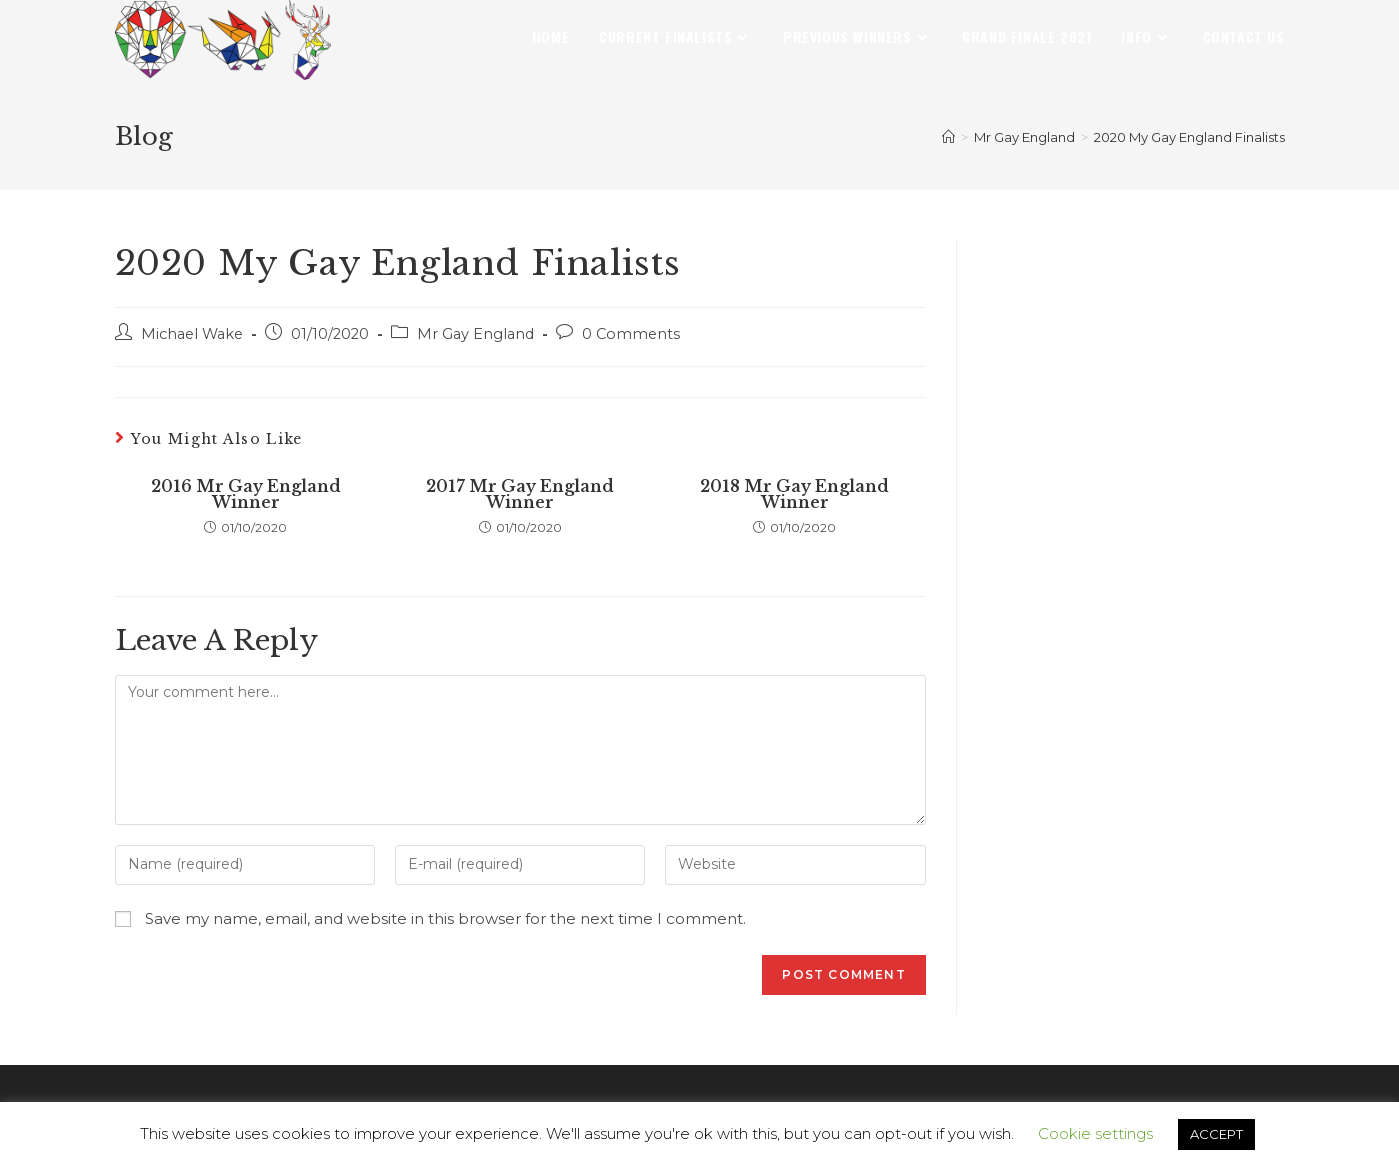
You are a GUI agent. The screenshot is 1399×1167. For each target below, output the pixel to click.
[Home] (948, 137)
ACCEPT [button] (1216, 1134)
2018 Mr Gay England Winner (794, 494)
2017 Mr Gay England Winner (520, 494)
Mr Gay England (475, 334)
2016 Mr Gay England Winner (246, 494)
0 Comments (631, 334)
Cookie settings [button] (1095, 1133)
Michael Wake (192, 334)
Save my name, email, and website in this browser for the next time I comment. (445, 918)
